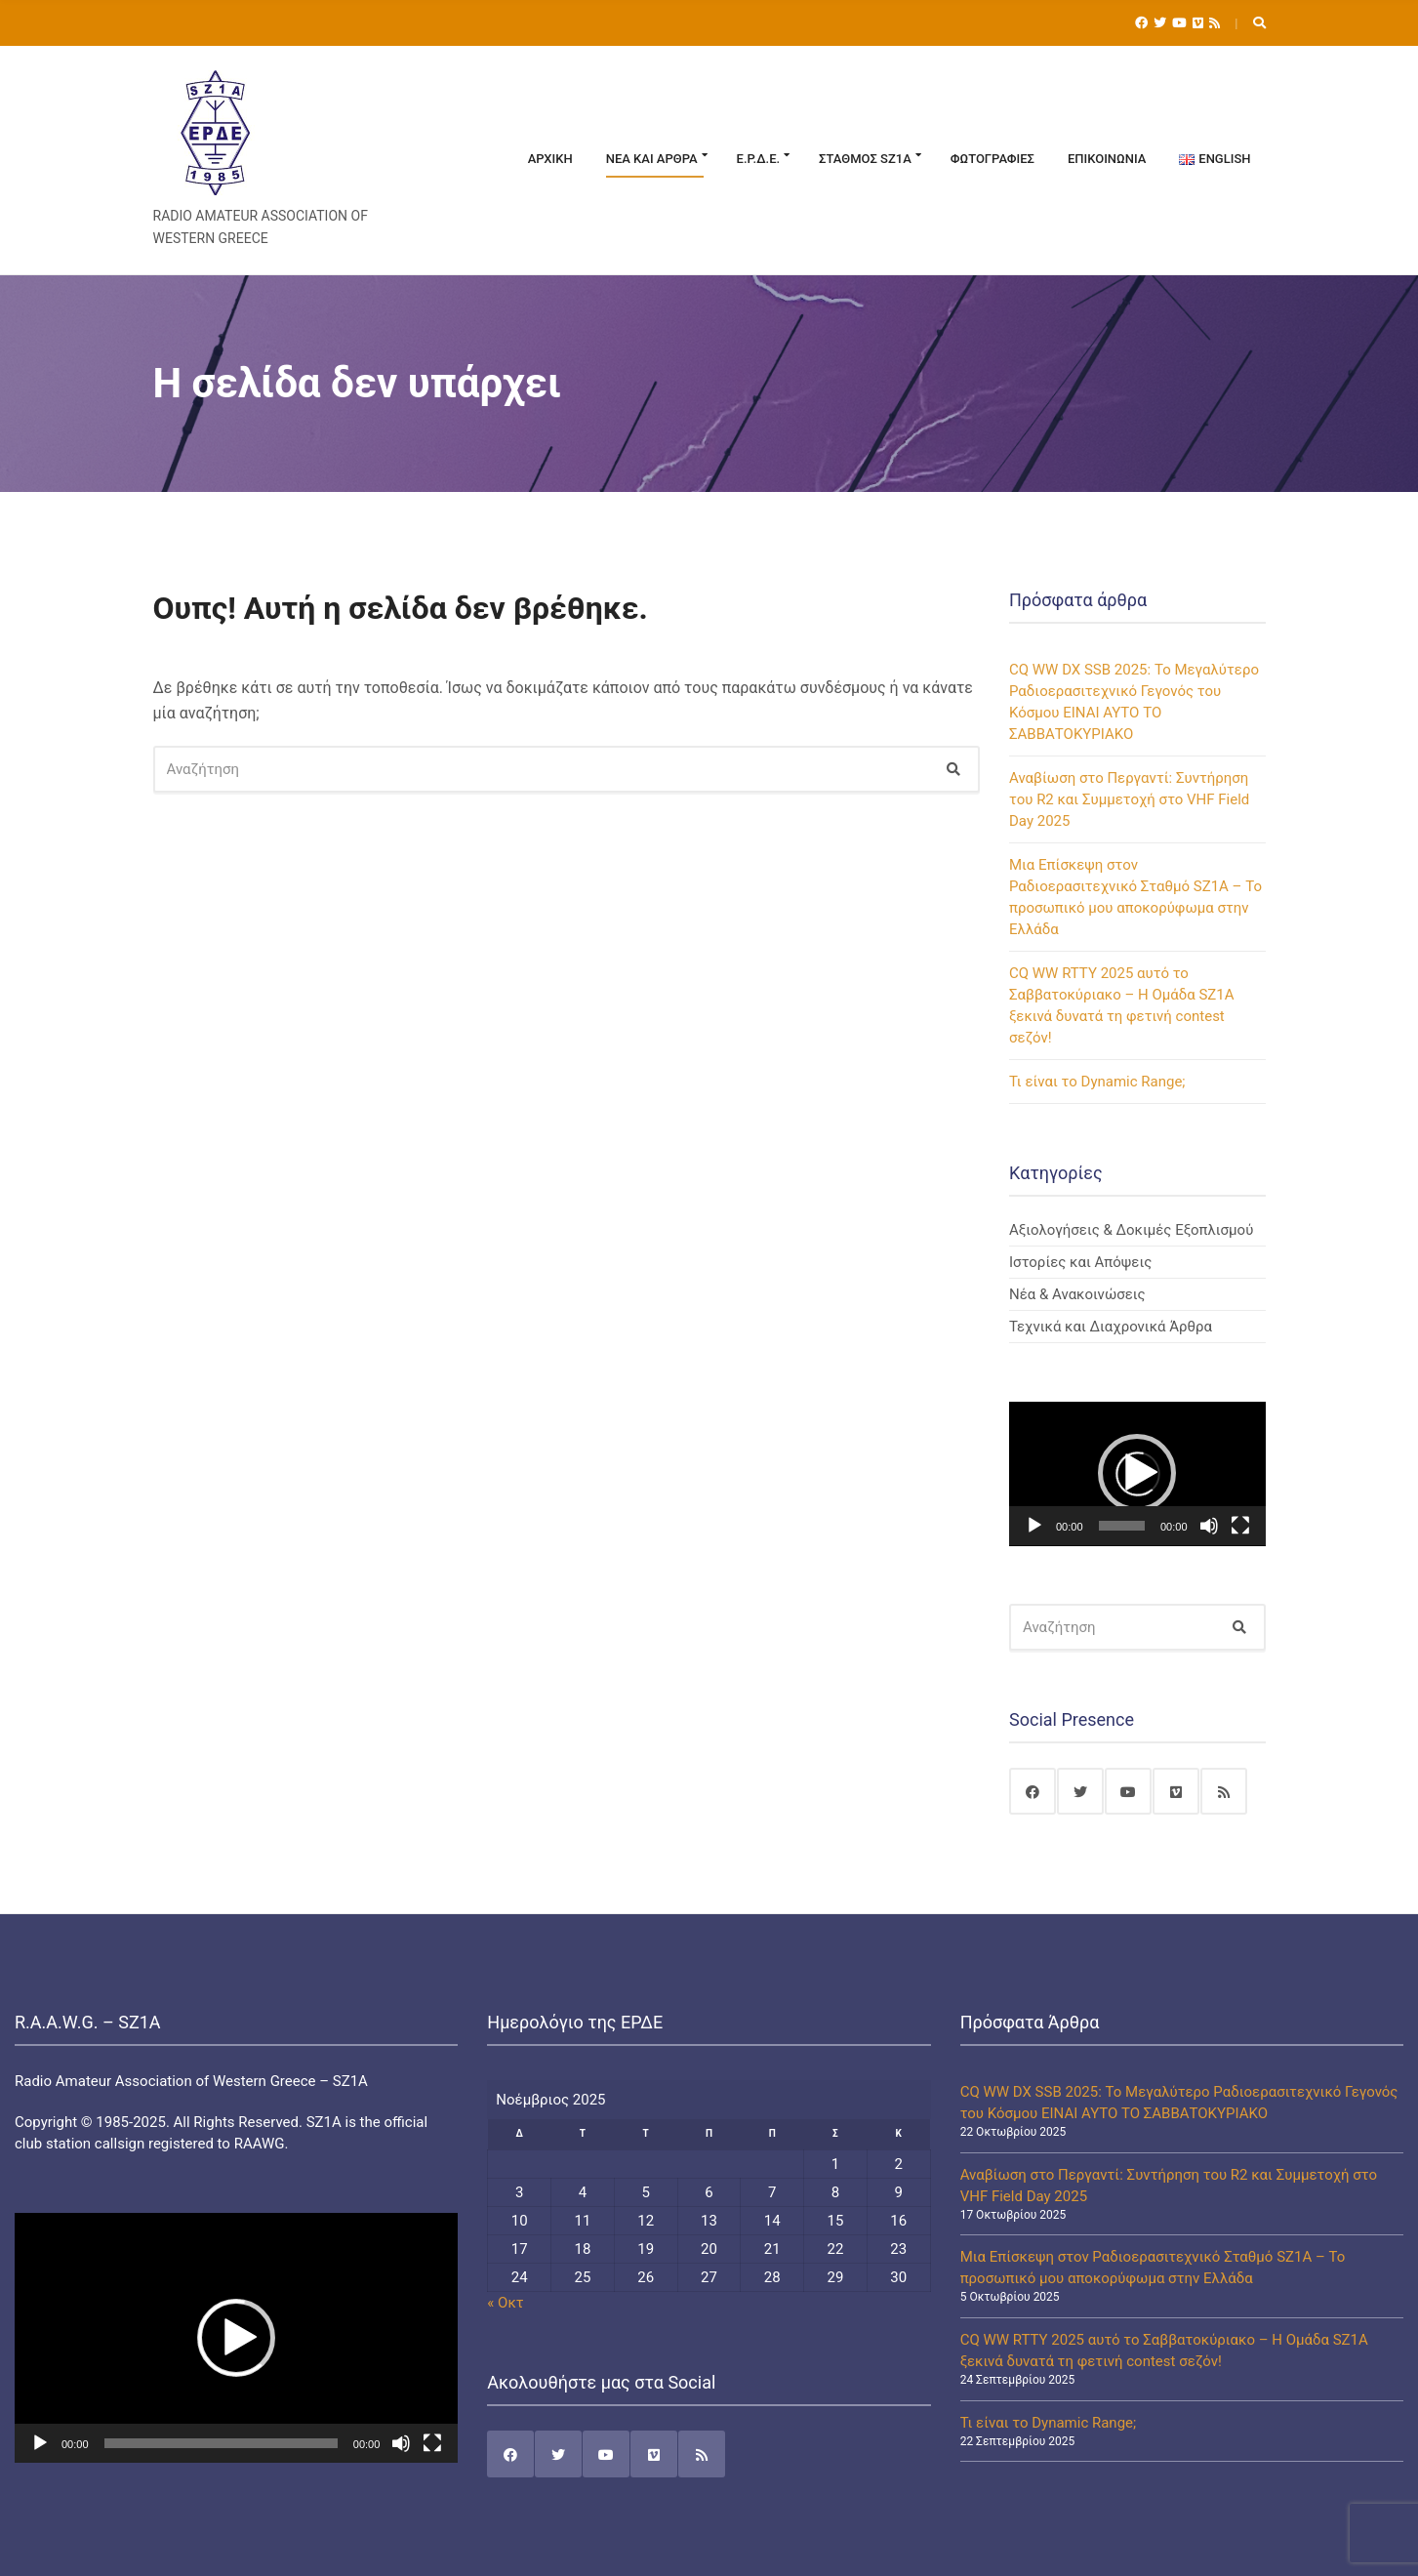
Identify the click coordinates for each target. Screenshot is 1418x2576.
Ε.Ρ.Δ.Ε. (759, 158)
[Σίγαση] (1209, 1525)
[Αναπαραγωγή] (1034, 1525)
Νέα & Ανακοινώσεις (1077, 1294)
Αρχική (550, 158)
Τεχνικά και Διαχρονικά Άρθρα (1110, 1326)
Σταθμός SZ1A (865, 158)
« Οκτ (505, 2302)
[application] (1137, 1474)
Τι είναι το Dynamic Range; (1097, 1081)
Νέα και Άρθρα (652, 158)
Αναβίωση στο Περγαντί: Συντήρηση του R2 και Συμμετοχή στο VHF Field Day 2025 (1129, 799)
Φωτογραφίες (992, 158)
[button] (1137, 1473)
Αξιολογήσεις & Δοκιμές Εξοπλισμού (1131, 1230)
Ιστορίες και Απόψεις (1080, 1262)
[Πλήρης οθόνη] (1240, 1525)
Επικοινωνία (1107, 158)
